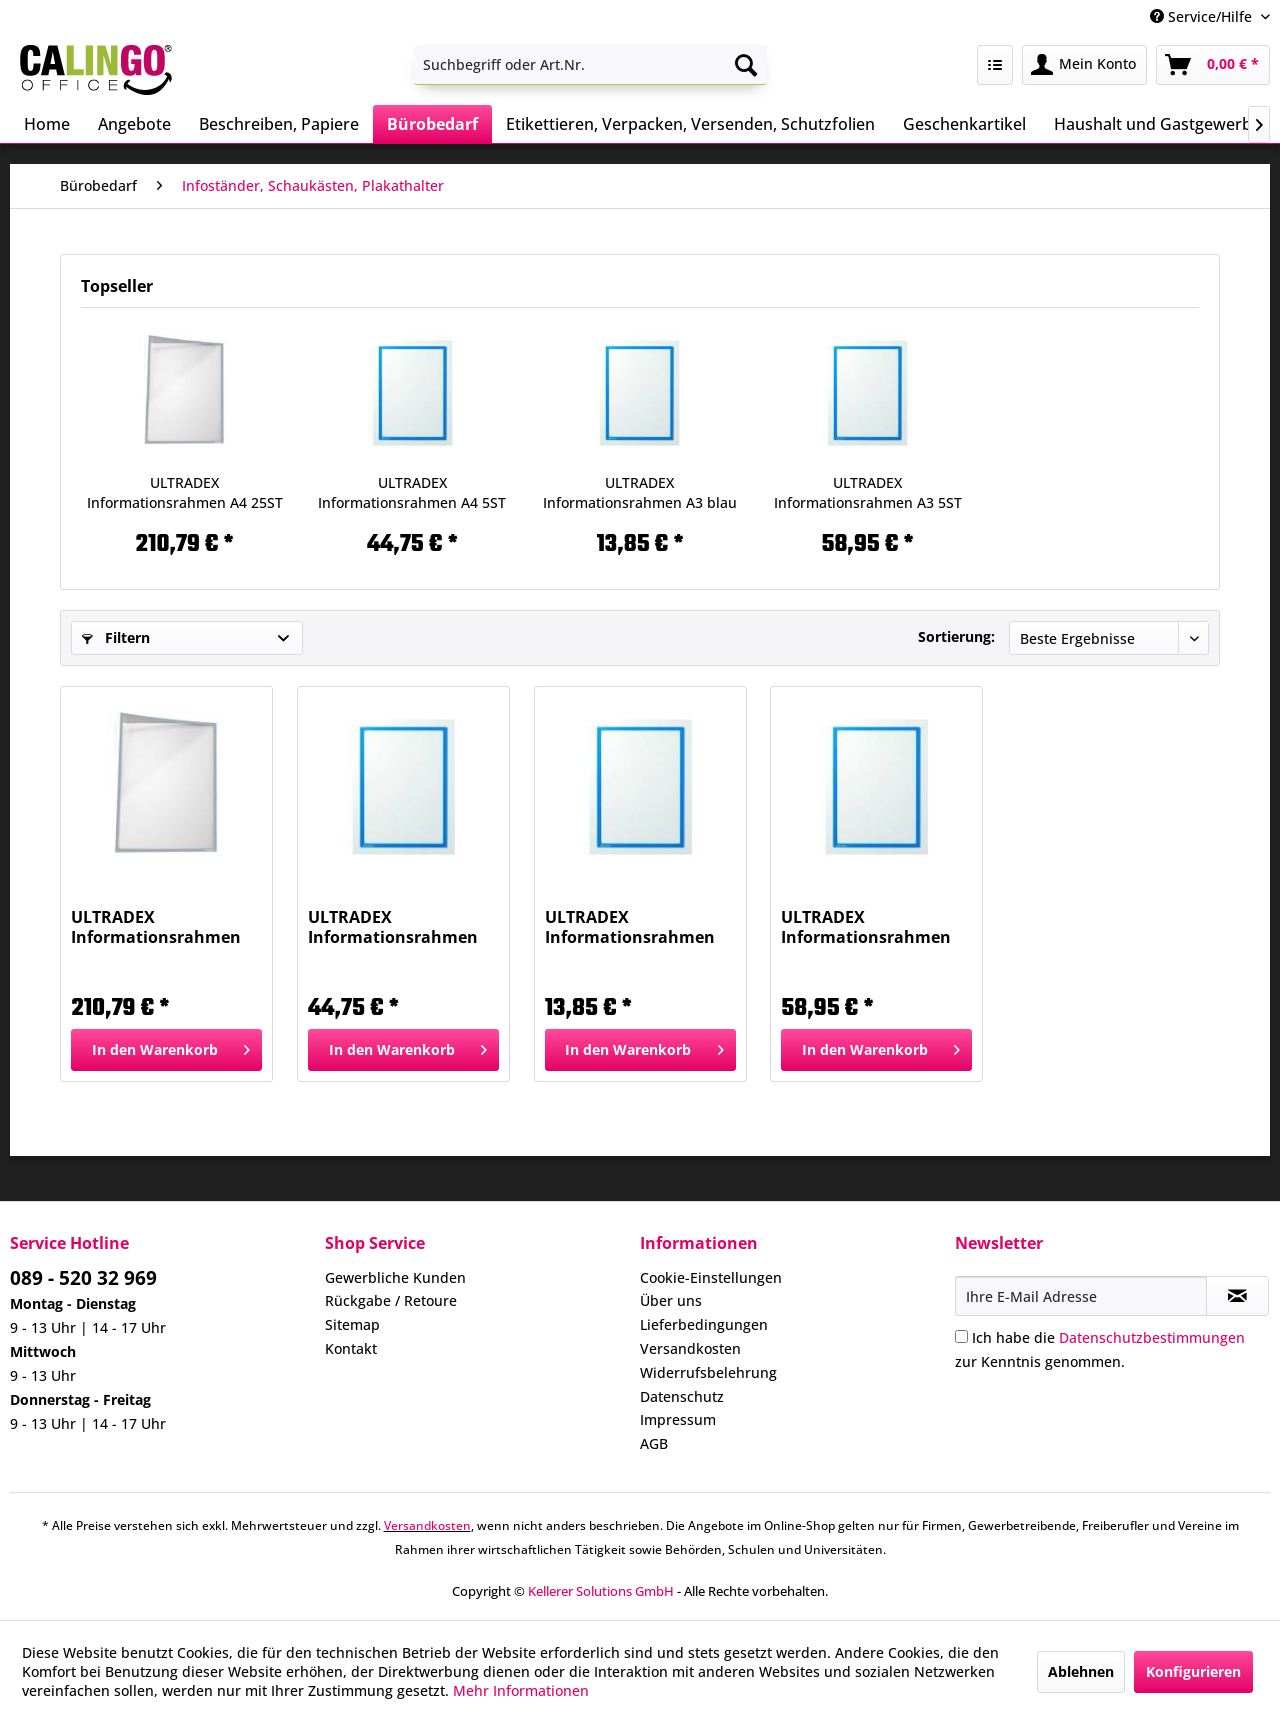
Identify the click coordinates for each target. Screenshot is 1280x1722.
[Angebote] (134, 124)
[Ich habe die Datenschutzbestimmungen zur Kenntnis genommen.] (961, 1336)
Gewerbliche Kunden (395, 1277)
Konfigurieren (1193, 1671)
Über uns (671, 1300)
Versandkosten (690, 1348)
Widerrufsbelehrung (708, 1372)
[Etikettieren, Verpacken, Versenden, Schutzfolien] (690, 124)
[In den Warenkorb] (166, 1050)
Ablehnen (1081, 1671)
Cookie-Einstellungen (711, 1277)
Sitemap (352, 1324)
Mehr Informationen (521, 1690)
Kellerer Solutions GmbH (601, 1591)
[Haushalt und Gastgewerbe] (1157, 124)
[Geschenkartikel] (964, 124)
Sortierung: (956, 636)
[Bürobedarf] (432, 124)
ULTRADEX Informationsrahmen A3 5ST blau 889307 (868, 493)
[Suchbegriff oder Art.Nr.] (590, 65)
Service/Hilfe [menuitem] (1203, 16)
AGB (654, 1443)
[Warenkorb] (1213, 65)
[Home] (47, 124)
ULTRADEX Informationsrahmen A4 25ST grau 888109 (185, 493)
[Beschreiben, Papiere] (279, 124)
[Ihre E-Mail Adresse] (1081, 1296)
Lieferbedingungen (704, 1324)
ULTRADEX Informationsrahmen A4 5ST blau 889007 (412, 493)
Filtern (116, 637)
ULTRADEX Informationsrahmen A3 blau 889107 (640, 493)
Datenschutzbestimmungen (1152, 1337)
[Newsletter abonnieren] (1237, 1296)
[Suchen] (746, 65)
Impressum (678, 1419)
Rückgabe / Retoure (391, 1300)
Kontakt (351, 1348)
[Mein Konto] (1084, 65)
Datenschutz (682, 1396)
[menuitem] (590, 65)
